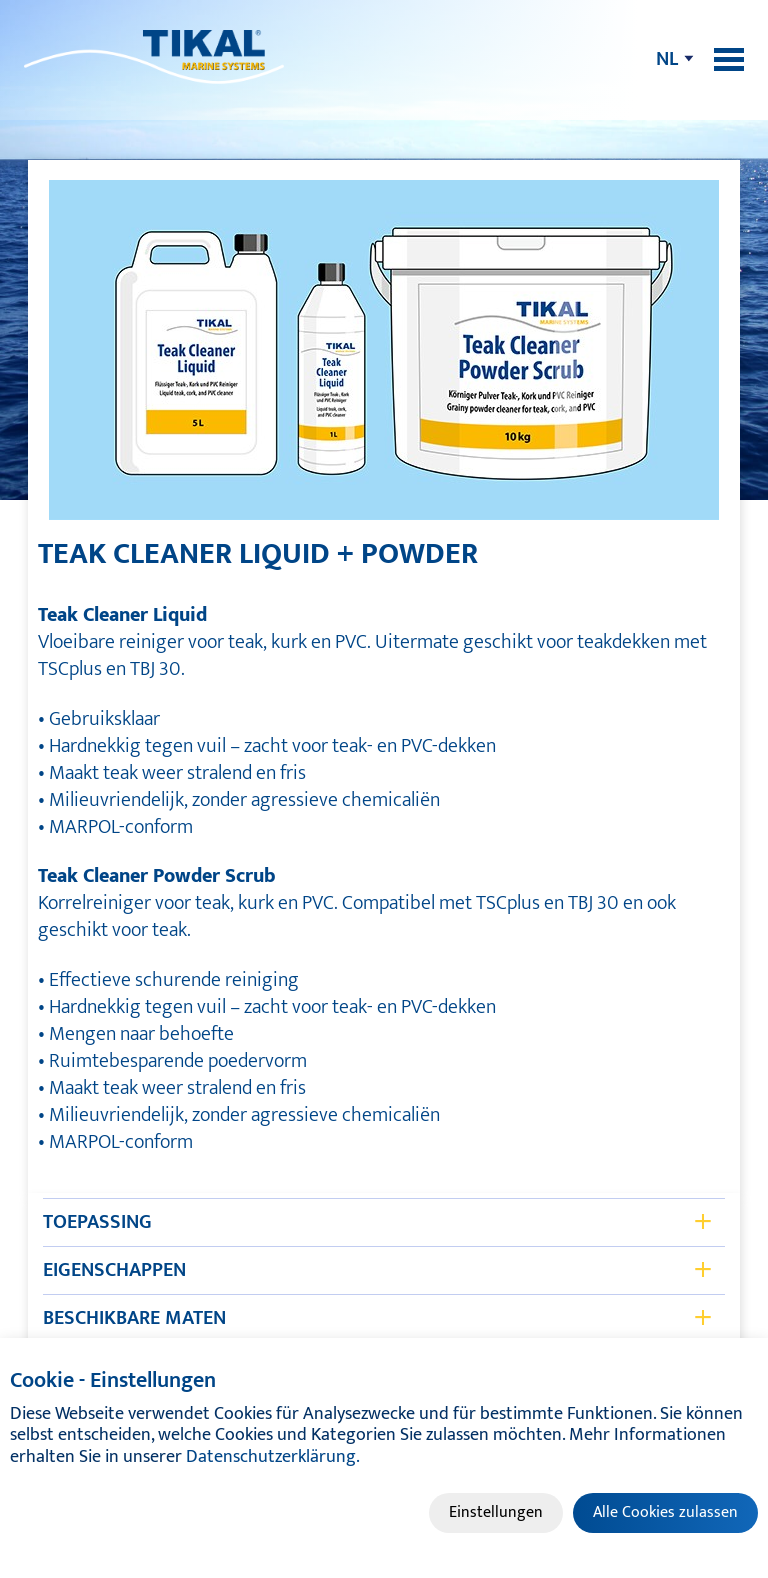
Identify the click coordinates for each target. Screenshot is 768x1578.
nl (667, 59)
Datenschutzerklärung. (273, 1457)
